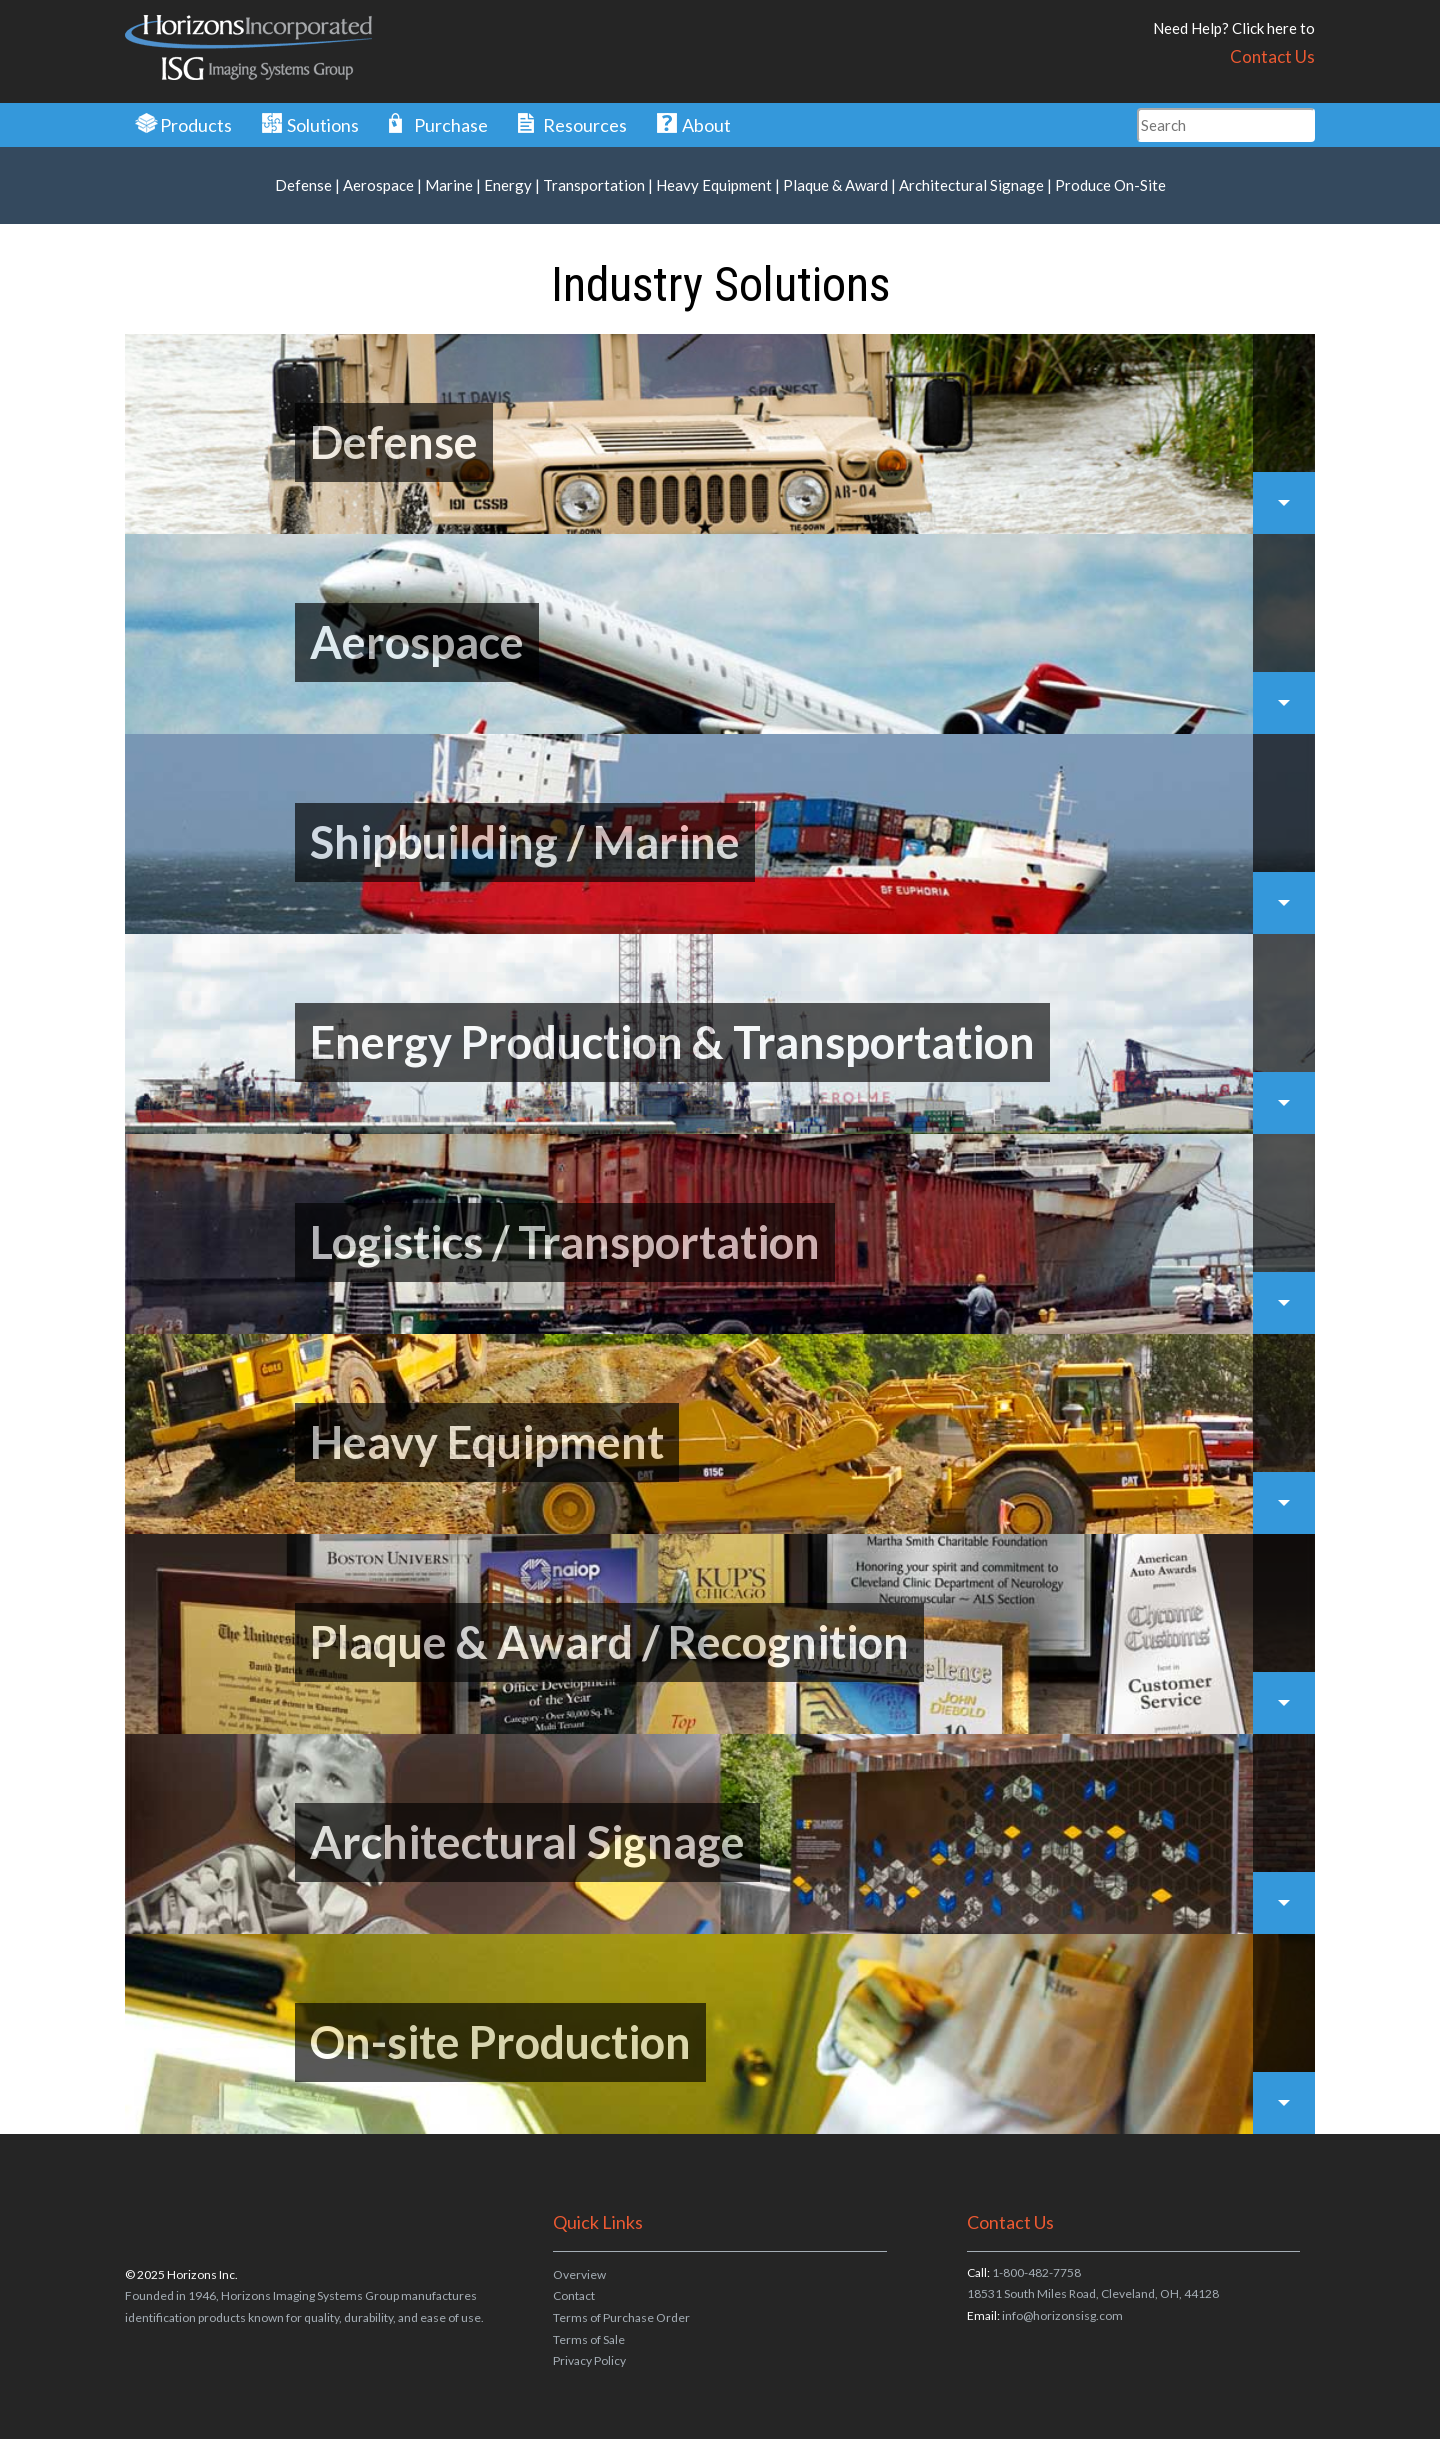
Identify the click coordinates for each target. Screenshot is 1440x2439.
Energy (508, 185)
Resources (585, 125)
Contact (574, 2295)
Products (196, 125)
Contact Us (1272, 56)
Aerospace (378, 185)
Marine (449, 185)
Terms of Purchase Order (621, 2317)
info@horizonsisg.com (1062, 2315)
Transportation (594, 185)
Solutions (323, 125)
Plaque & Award (835, 185)
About (706, 125)
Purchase (451, 125)
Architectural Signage (971, 185)
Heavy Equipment (714, 185)
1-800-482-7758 (1036, 2272)
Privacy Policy (589, 2360)
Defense (303, 185)
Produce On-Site (1110, 185)
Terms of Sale (589, 2339)
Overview (579, 2274)
